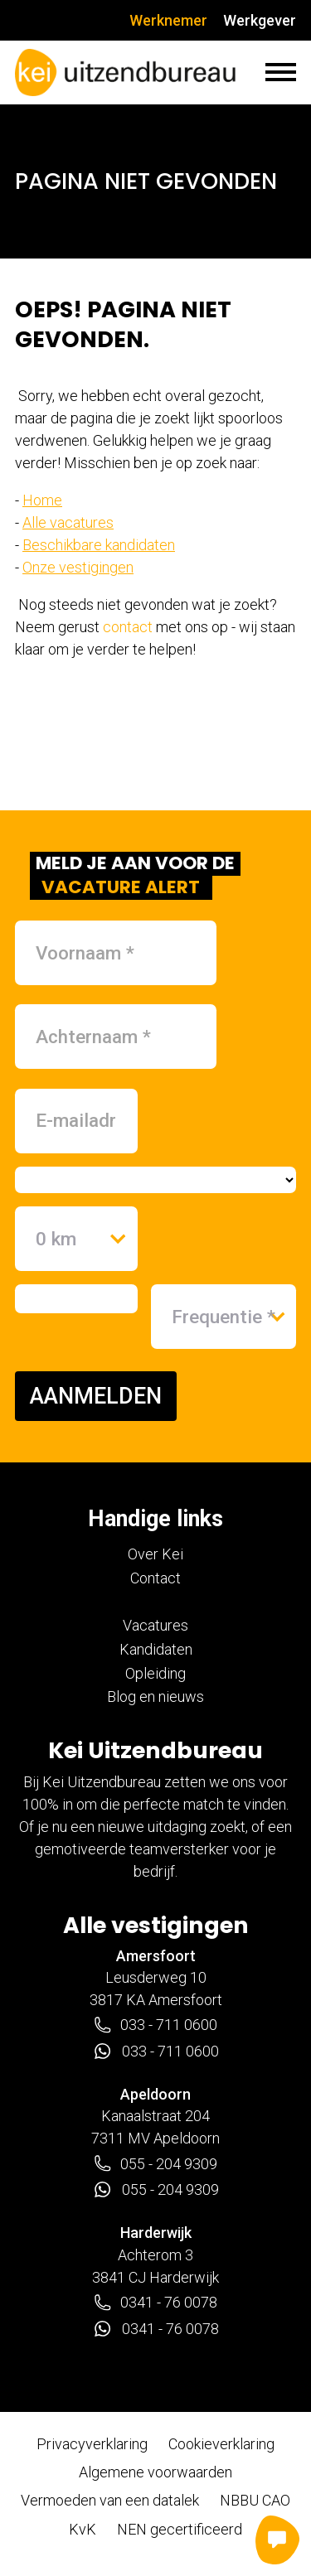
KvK (82, 2529)
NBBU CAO (255, 2500)
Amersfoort (156, 1956)
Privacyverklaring (92, 2444)
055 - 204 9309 (155, 2163)
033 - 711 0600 (155, 2025)
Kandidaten (155, 1649)
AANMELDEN (96, 1396)
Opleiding (155, 1673)
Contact (155, 1578)
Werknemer (168, 20)
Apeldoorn (155, 2094)
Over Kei (155, 1554)
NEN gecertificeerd (179, 2529)
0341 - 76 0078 (155, 2302)
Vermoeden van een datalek (110, 2500)
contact (128, 627)
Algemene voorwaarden (155, 2472)
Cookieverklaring (221, 2444)
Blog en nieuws (155, 1696)
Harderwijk (156, 2232)
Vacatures (155, 1625)
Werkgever (259, 20)
